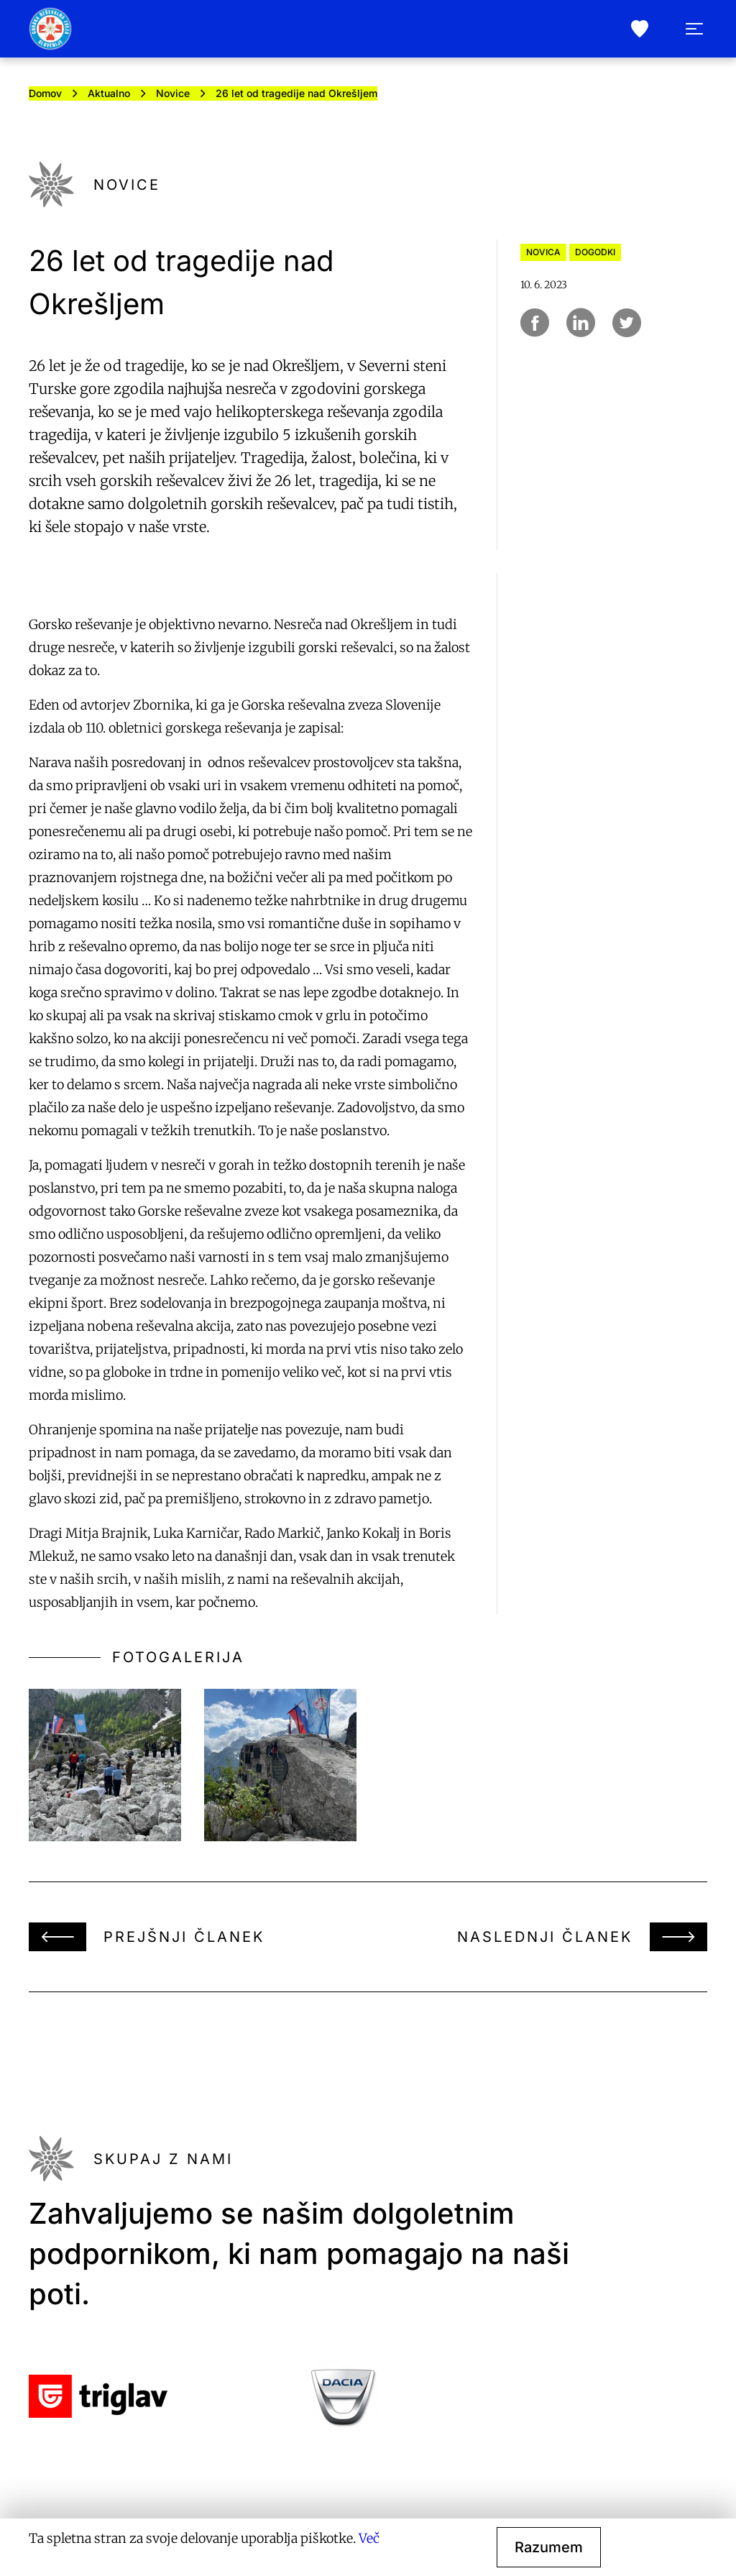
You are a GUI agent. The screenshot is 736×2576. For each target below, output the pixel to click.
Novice (173, 93)
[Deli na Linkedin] (580, 322)
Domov (45, 93)
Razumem (549, 2547)
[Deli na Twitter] (626, 322)
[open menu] (694, 28)
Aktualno (109, 93)
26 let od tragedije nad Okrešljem (296, 93)
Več (369, 2538)
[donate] (640, 28)
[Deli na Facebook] (534, 322)
